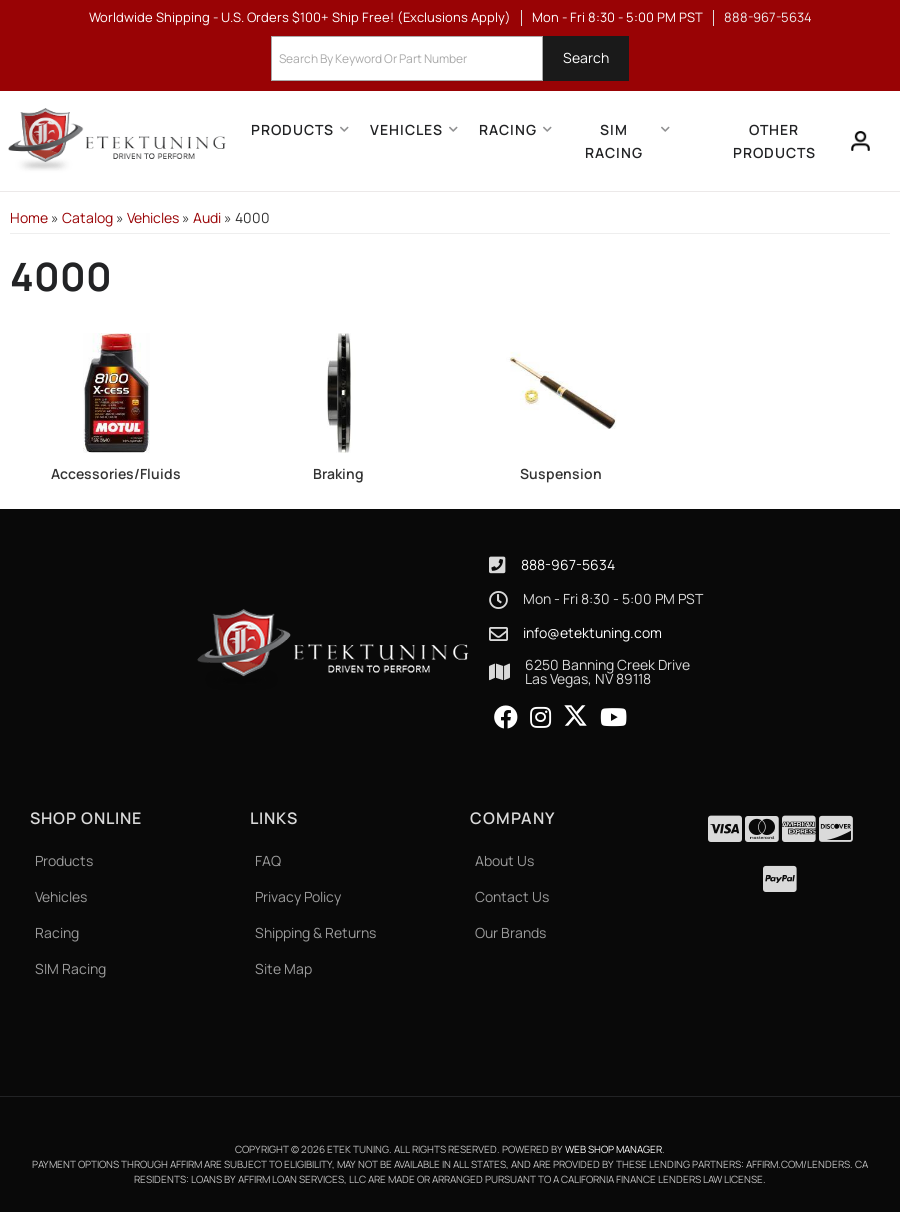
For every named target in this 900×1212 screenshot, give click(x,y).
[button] (450, 58)
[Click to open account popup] (861, 141)
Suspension (561, 473)
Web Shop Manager (613, 1149)
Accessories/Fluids (116, 473)
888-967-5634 (568, 564)
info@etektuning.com (592, 633)
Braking (338, 473)
